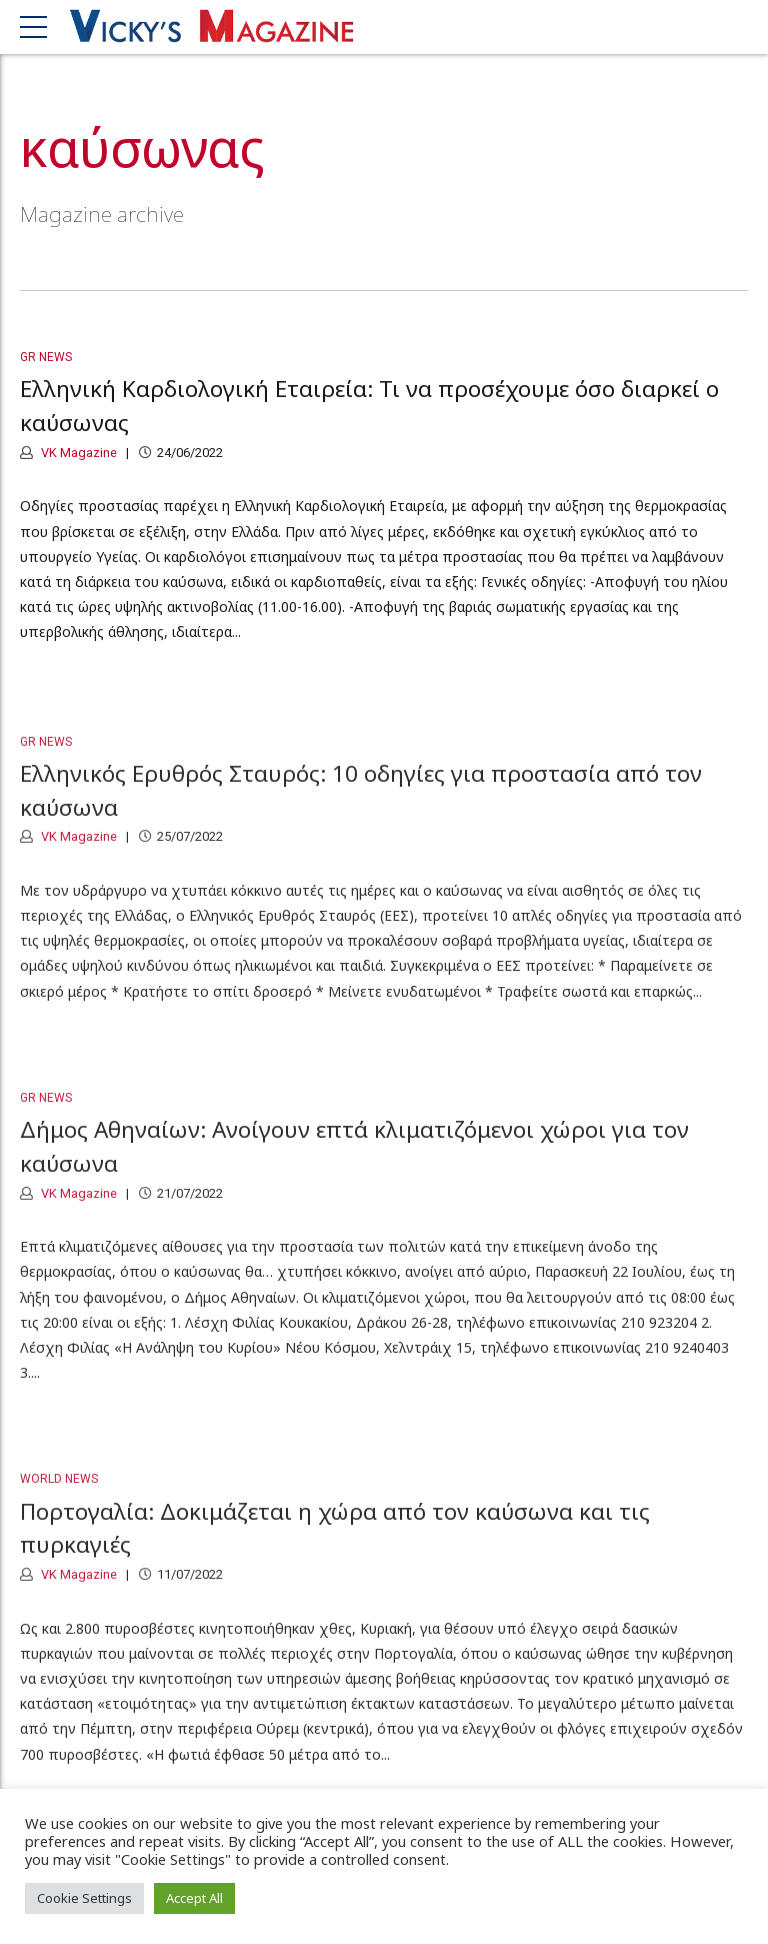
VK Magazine (77, 452)
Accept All (194, 1898)
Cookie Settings (84, 1898)
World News (59, 1490)
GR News (46, 357)
